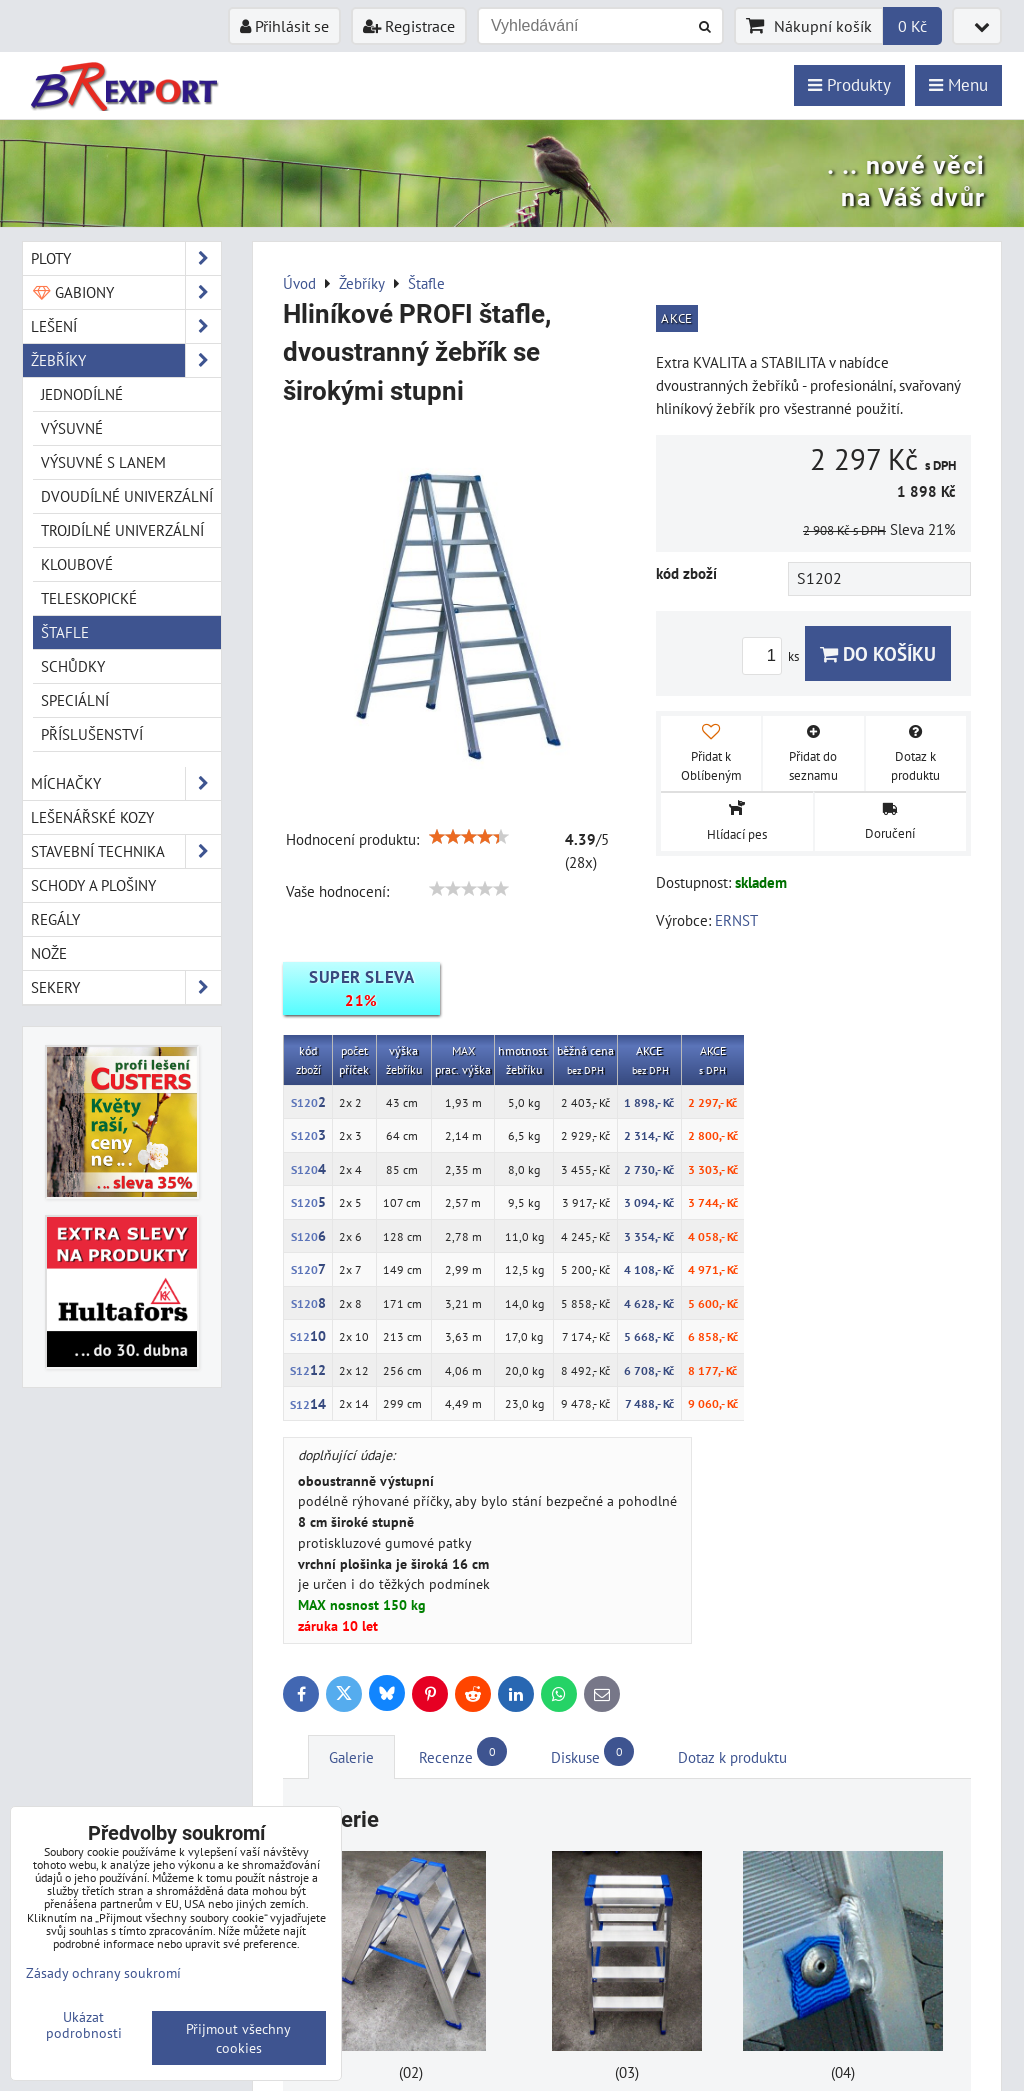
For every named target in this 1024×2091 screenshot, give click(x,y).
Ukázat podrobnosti (84, 2025)
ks (773, 656)
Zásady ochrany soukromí (103, 1972)
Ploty (126, 258)
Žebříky (126, 360)
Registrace (409, 26)
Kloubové (77, 564)
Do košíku (878, 653)
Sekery (126, 987)
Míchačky (126, 783)
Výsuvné (72, 428)
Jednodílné (82, 394)
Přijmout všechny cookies (238, 2038)
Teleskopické (89, 598)
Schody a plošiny (93, 885)
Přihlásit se (284, 26)
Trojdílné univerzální (122, 530)
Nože (49, 953)
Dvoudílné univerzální (127, 496)
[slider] (469, 837)
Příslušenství (92, 734)
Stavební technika (126, 851)
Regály (55, 919)
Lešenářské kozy (92, 817)
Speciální (75, 700)
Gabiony (126, 292)
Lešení (126, 326)
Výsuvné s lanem (103, 462)
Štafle (65, 632)
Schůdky (73, 666)
